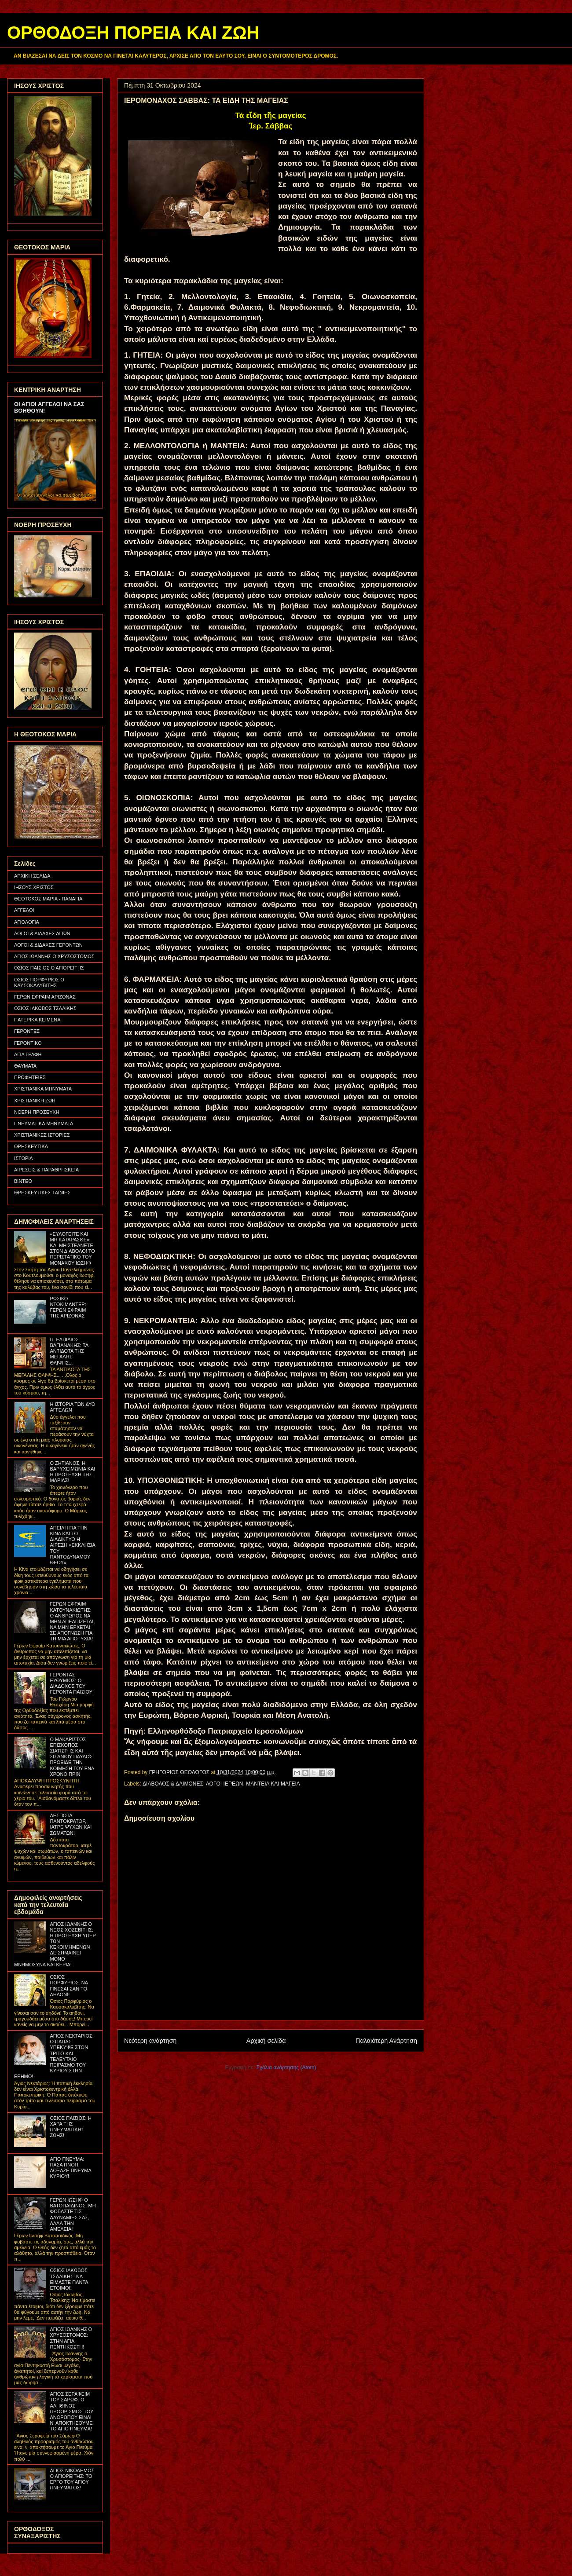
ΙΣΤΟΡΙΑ (23, 1158)
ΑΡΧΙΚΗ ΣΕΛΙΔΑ (32, 875)
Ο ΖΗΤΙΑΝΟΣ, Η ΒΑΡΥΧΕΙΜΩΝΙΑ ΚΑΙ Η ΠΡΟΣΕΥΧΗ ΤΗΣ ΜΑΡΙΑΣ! (72, 1471)
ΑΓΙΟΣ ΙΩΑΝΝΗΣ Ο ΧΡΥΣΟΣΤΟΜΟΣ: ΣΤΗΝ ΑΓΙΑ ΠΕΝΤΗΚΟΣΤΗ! (71, 2338)
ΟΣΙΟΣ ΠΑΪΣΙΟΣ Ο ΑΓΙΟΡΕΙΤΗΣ (49, 967)
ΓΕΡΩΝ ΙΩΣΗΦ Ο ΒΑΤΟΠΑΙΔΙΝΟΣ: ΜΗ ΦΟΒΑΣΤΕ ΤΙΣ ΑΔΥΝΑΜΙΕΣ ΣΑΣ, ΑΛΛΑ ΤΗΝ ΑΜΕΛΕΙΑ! (72, 2214)
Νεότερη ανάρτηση (150, 2040)
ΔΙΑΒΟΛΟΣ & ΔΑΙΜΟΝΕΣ (173, 1784)
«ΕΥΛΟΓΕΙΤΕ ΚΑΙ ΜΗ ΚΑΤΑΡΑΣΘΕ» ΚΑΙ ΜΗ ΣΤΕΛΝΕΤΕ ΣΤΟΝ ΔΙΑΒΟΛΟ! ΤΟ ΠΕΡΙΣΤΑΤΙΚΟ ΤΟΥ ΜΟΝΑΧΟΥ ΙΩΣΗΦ (72, 1248)
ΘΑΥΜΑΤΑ (25, 1065)
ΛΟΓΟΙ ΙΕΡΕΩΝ (224, 1784)
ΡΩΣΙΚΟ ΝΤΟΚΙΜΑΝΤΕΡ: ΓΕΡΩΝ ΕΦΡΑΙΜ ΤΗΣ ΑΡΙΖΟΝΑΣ (68, 1307)
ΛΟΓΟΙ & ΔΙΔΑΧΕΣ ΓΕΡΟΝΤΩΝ (48, 945)
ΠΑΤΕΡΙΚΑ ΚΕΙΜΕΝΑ (37, 1019)
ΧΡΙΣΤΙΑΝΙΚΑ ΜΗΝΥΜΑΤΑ (43, 1088)
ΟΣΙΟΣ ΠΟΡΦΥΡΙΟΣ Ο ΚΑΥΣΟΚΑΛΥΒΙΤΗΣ (39, 982)
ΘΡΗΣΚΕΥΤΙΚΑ (31, 1146)
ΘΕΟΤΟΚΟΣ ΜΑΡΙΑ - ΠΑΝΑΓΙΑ (48, 898)
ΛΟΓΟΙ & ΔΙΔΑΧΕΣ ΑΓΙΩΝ (42, 933)
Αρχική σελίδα (266, 2040)
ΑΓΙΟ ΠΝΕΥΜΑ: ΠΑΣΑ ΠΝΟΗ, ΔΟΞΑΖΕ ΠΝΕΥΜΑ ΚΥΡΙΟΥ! (70, 2167)
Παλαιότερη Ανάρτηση (386, 2040)
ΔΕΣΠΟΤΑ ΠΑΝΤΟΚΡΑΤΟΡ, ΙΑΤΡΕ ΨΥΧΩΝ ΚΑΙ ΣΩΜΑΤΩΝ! (71, 1824)
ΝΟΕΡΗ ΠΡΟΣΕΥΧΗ (36, 1112)
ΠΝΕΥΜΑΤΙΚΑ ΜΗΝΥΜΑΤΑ (43, 1123)
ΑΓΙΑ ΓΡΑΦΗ (28, 1054)
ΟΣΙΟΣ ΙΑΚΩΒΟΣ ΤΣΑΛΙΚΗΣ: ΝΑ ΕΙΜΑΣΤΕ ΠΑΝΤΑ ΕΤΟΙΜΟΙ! (69, 2279)
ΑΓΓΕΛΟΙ (24, 910)
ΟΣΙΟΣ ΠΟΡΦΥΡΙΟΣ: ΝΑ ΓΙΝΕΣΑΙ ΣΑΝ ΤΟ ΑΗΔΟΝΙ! (69, 1985)
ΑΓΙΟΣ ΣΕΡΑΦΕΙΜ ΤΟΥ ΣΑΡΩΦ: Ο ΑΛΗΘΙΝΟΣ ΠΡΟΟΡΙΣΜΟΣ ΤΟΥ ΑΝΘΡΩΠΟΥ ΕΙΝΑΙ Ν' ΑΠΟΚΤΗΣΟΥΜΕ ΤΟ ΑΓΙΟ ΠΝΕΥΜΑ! (71, 2411)
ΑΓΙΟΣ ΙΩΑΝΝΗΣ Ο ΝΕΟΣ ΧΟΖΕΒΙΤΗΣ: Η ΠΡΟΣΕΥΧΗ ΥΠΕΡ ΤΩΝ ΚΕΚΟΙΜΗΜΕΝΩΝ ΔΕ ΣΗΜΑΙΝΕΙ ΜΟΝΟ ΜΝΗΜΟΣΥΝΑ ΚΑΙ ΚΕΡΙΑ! (55, 1944)
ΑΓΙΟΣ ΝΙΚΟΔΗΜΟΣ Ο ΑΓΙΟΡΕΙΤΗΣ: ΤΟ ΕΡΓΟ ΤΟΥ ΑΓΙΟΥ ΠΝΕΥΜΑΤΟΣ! (72, 2479)
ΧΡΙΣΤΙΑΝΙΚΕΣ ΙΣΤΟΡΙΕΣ (42, 1135)
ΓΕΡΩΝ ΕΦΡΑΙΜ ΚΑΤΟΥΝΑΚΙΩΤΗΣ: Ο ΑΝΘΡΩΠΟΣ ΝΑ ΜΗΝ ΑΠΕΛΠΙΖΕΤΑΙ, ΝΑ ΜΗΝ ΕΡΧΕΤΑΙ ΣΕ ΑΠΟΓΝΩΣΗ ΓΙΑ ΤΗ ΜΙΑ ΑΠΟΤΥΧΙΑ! (72, 1621)
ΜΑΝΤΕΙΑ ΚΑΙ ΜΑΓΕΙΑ (273, 1784)
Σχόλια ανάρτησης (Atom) (286, 2067)
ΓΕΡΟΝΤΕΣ (27, 1031)
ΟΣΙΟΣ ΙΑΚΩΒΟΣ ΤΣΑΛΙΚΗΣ (45, 1008)
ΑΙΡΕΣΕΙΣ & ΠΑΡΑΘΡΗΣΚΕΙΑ (46, 1169)
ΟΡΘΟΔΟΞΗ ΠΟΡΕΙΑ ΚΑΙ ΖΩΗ (133, 32)
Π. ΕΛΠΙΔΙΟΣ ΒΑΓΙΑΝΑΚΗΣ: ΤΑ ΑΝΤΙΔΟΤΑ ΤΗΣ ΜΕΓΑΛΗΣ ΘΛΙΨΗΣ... (69, 1351)
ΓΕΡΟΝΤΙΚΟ (28, 1043)
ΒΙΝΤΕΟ (23, 1181)
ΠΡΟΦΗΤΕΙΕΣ (30, 1077)
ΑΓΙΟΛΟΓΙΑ (26, 922)
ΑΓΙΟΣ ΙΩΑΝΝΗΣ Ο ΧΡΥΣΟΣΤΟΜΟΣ (54, 956)
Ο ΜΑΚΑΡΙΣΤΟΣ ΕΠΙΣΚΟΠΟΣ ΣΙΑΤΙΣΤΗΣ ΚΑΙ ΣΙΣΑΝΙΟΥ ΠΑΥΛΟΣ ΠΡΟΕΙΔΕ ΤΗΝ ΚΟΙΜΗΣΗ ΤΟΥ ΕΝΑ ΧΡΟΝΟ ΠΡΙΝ (72, 1757)
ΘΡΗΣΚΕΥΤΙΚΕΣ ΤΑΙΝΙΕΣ (42, 1192)
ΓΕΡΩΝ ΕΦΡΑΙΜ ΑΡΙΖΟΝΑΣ (45, 996)
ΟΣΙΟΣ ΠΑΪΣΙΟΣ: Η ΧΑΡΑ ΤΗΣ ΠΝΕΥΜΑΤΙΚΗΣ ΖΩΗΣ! (70, 2126)
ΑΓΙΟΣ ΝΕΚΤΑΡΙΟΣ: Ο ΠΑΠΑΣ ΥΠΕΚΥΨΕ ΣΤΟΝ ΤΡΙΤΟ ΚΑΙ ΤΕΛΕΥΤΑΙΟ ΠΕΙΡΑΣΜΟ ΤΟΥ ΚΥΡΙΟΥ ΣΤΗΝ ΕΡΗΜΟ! (54, 2056)
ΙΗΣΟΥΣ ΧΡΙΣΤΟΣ (34, 887)
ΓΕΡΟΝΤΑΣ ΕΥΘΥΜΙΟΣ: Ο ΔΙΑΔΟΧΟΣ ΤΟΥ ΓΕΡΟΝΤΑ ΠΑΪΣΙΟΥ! (72, 1683)
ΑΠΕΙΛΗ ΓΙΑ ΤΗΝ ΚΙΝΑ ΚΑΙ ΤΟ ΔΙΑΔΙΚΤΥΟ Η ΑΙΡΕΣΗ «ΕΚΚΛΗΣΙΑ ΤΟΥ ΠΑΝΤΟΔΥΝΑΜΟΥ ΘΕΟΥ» (72, 1545)
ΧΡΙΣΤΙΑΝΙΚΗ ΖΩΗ (34, 1100)
